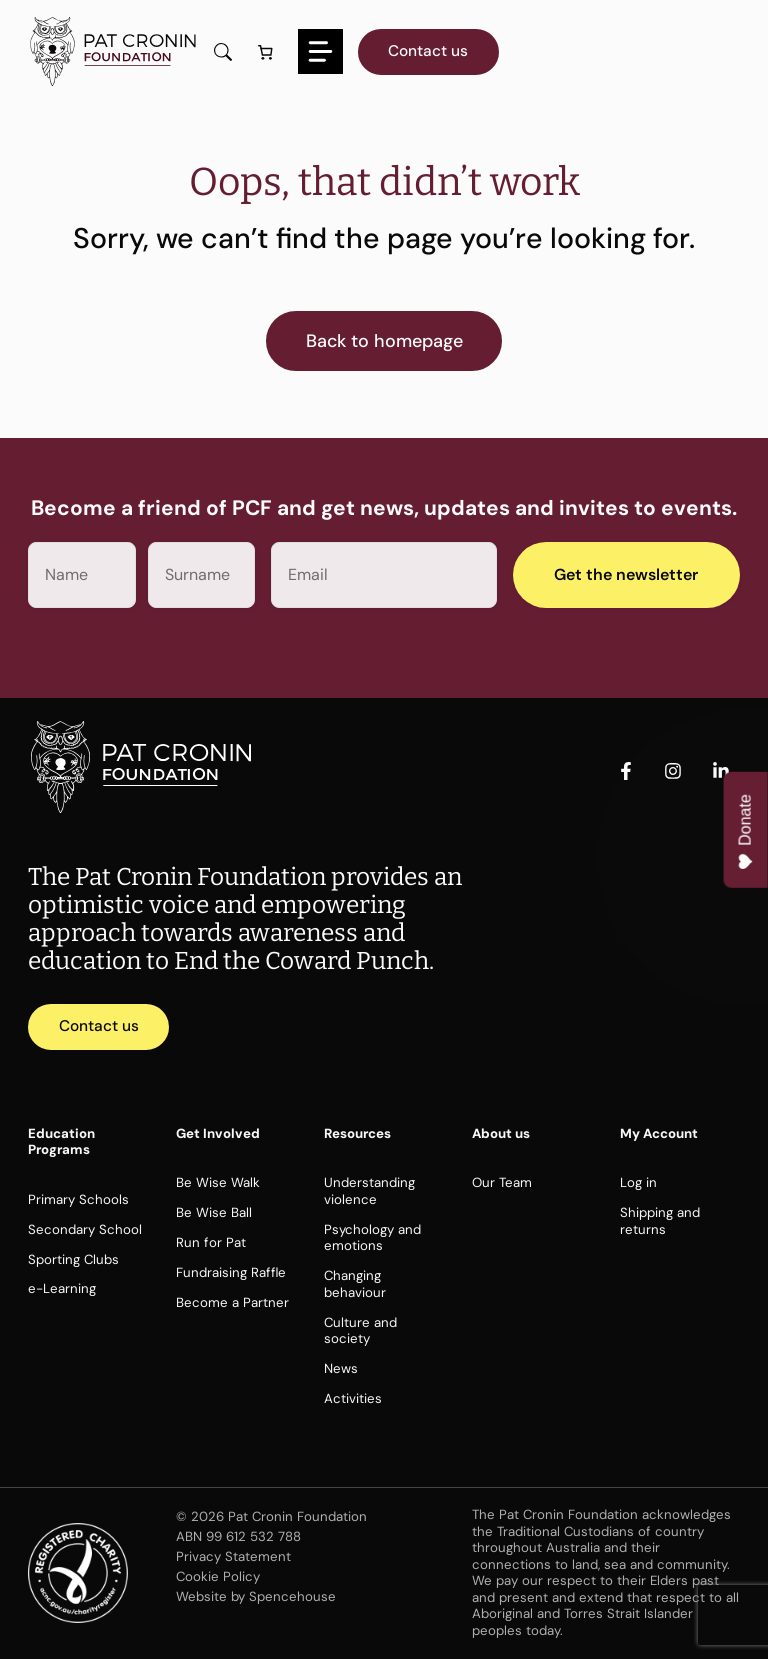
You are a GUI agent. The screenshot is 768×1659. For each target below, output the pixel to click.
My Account (659, 1133)
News (341, 1368)
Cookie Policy (218, 1576)
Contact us (428, 51)
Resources (357, 1133)
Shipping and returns (660, 1221)
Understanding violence (369, 1191)
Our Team (502, 1182)
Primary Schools (78, 1199)
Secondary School (85, 1229)
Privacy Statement (233, 1556)
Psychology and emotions (372, 1238)
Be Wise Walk (218, 1182)
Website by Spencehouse (256, 1596)
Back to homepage (384, 341)
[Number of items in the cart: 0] (265, 52)
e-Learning (62, 1288)
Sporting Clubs (73, 1259)
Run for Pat (211, 1242)
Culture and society (360, 1331)
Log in (638, 1182)
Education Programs (61, 1142)
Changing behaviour (355, 1284)
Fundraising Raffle (231, 1272)
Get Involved (218, 1133)
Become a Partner (232, 1302)
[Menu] (320, 51)
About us (501, 1133)
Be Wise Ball (214, 1212)
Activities (353, 1398)
